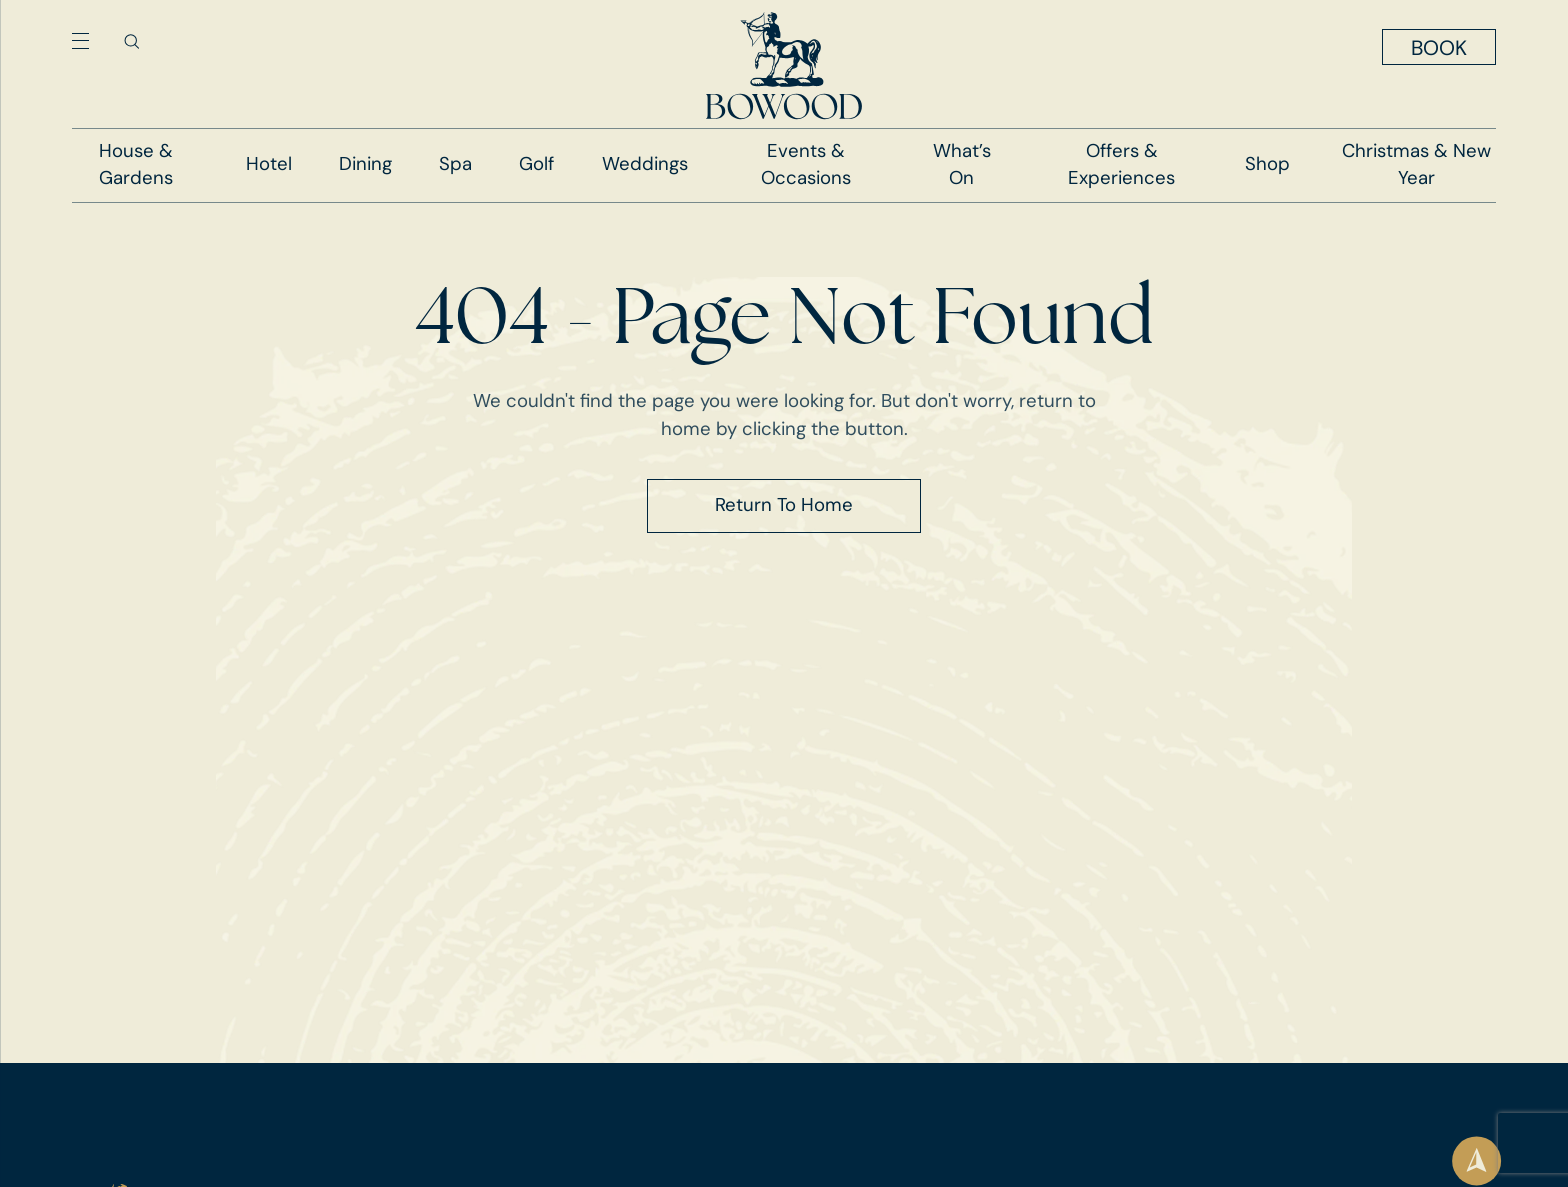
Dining (365, 164)
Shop (1267, 164)
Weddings (645, 164)
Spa (455, 164)
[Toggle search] (132, 41)
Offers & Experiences (1121, 165)
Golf (536, 164)
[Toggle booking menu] (1439, 47)
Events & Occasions (806, 165)
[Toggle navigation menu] (80, 41)
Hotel (269, 164)
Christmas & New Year (1416, 165)
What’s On (962, 165)
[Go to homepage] (784, 65)
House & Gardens (136, 165)
